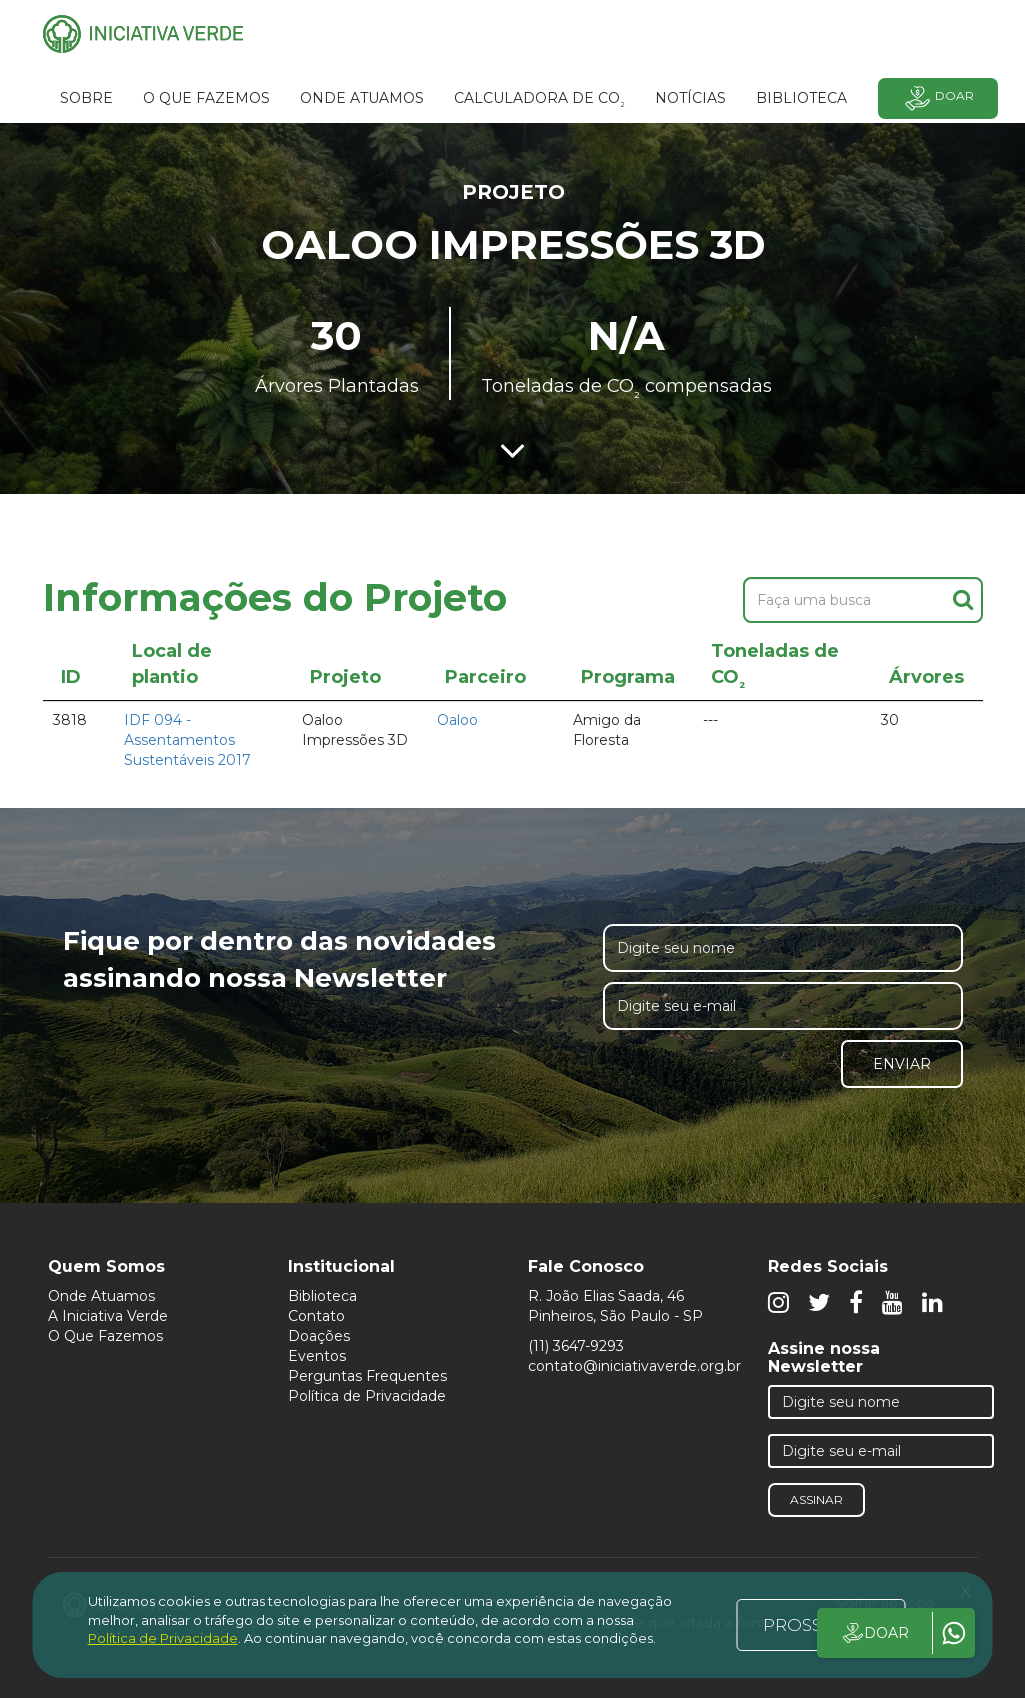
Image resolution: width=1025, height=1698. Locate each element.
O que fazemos (206, 98)
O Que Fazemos (105, 1336)
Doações (319, 1336)
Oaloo (457, 720)
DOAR (874, 1633)
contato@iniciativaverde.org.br (634, 1366)
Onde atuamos (362, 98)
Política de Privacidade (367, 1396)
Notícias (690, 98)
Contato (316, 1316)
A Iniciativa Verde (108, 1316)
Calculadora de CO (539, 101)
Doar (938, 98)
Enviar (902, 1064)
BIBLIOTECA (801, 98)
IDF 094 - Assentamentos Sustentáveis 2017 (187, 740)
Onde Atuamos (101, 1296)
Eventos (317, 1356)
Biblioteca (322, 1296)
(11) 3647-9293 (576, 1346)
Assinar (816, 1499)
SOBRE (86, 98)
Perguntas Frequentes (367, 1376)
